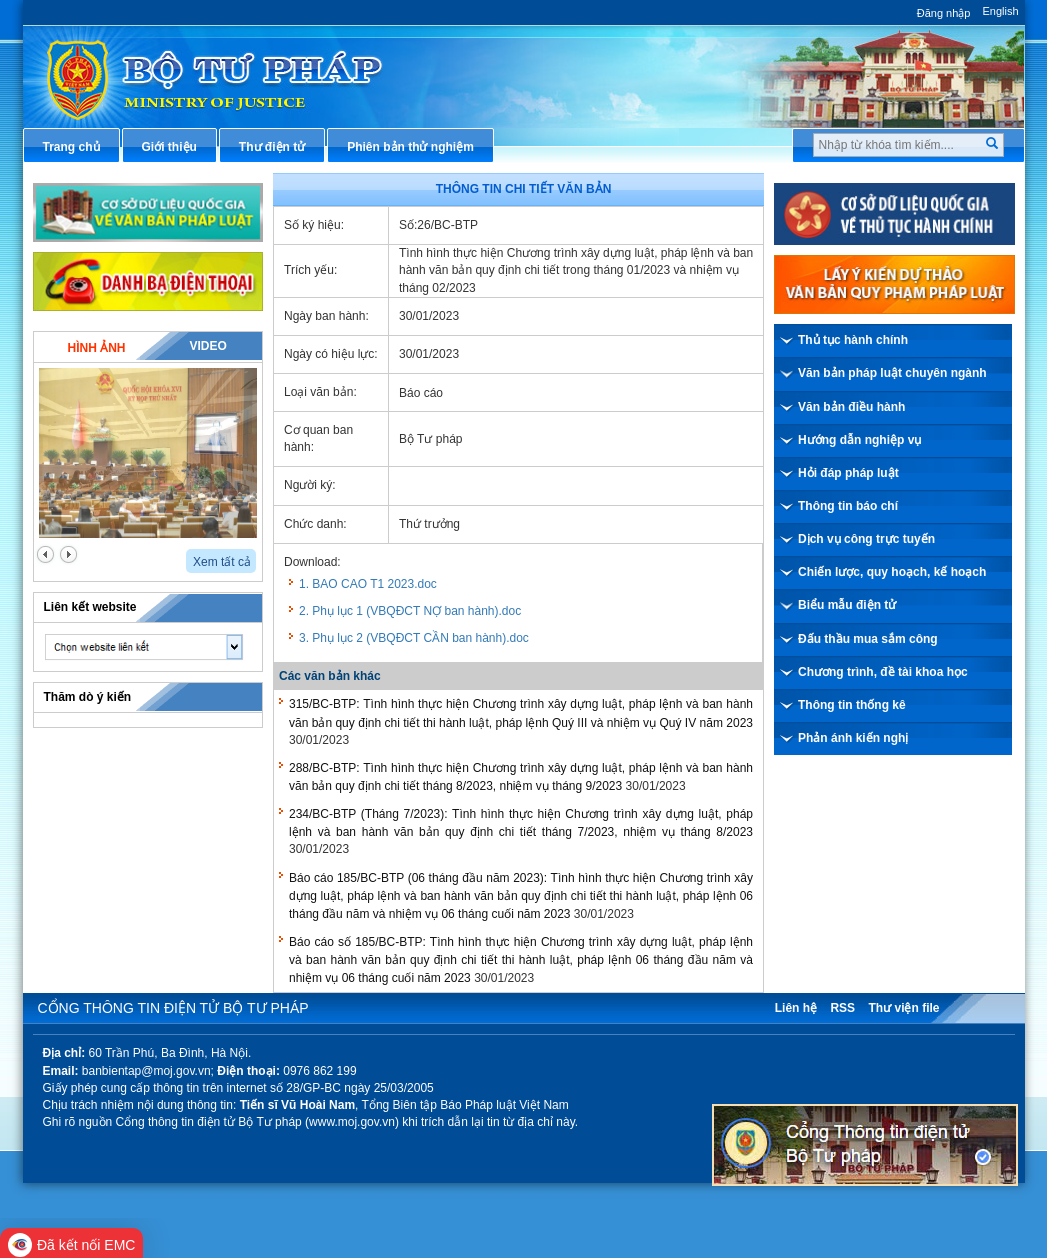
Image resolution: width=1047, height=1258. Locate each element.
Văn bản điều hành (851, 407)
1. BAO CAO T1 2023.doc (368, 584)
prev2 (45, 554)
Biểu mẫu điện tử (847, 605)
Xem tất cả (222, 562)
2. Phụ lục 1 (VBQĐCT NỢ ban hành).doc (410, 611)
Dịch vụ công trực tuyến (866, 539)
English (1000, 11)
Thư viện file (903, 1008)
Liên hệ (796, 1008)
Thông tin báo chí (848, 506)
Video (207, 346)
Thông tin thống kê (852, 705)
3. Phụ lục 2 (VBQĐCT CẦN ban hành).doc (414, 638)
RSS (842, 1008)
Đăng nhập (944, 13)
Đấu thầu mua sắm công (868, 639)
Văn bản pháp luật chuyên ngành (892, 373)
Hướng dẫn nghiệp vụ (859, 440)
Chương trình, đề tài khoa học (883, 672)
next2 (68, 554)
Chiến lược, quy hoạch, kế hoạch (892, 572)
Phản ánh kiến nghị (853, 738)
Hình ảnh (96, 348)
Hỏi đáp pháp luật (848, 473)
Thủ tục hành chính (853, 340)
